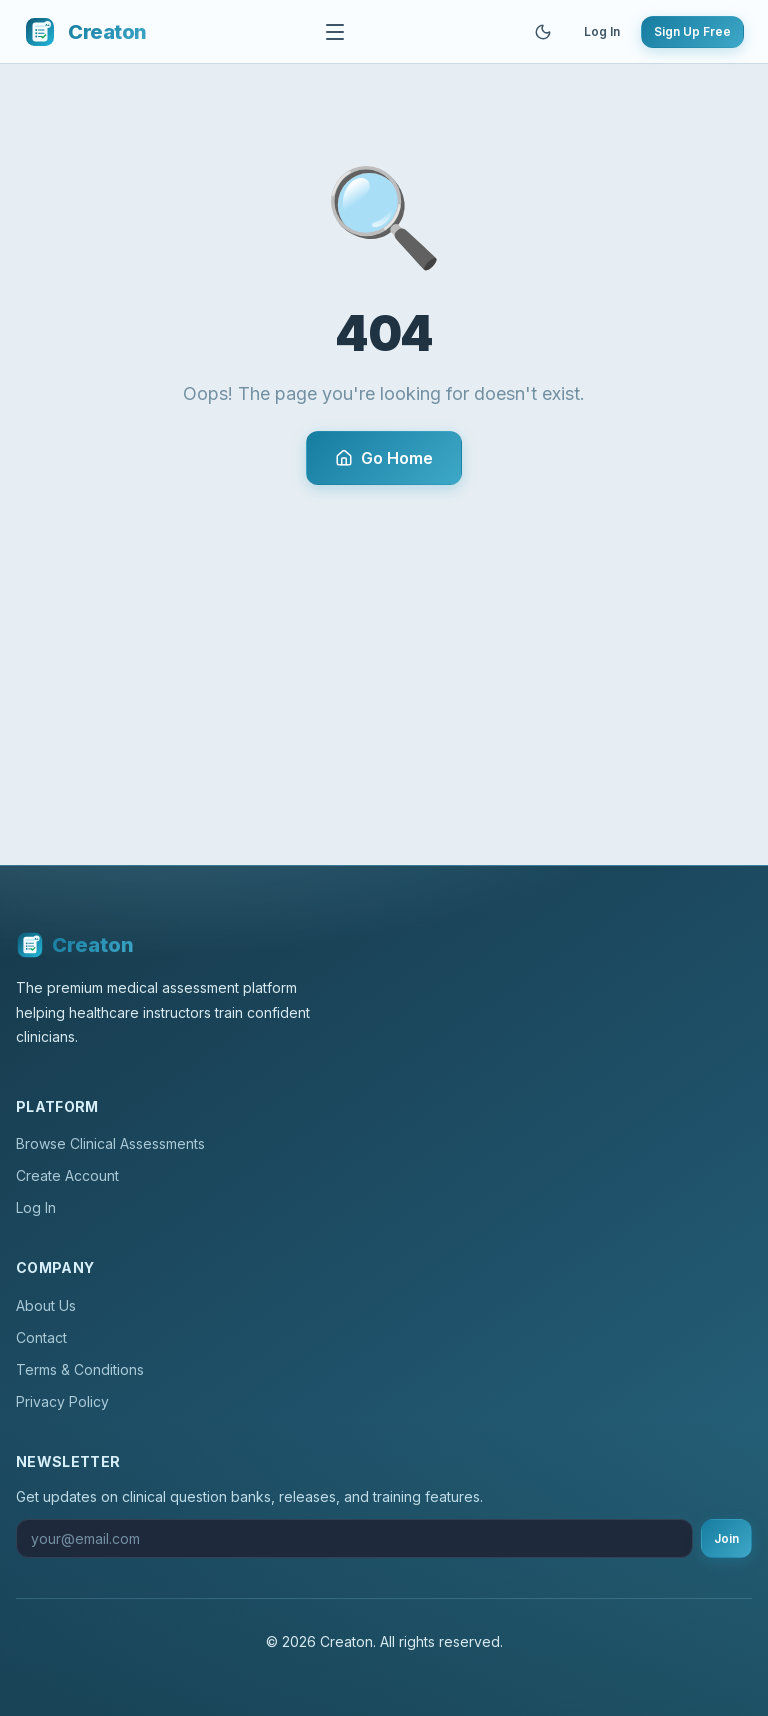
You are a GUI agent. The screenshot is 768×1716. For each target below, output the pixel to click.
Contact (41, 1337)
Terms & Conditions (80, 1369)
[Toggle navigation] (335, 32)
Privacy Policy (62, 1401)
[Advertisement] (384, 635)
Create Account (67, 1175)
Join (726, 1538)
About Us (46, 1305)
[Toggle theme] (543, 32)
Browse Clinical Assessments (110, 1143)
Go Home (384, 458)
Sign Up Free (692, 31)
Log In (602, 31)
